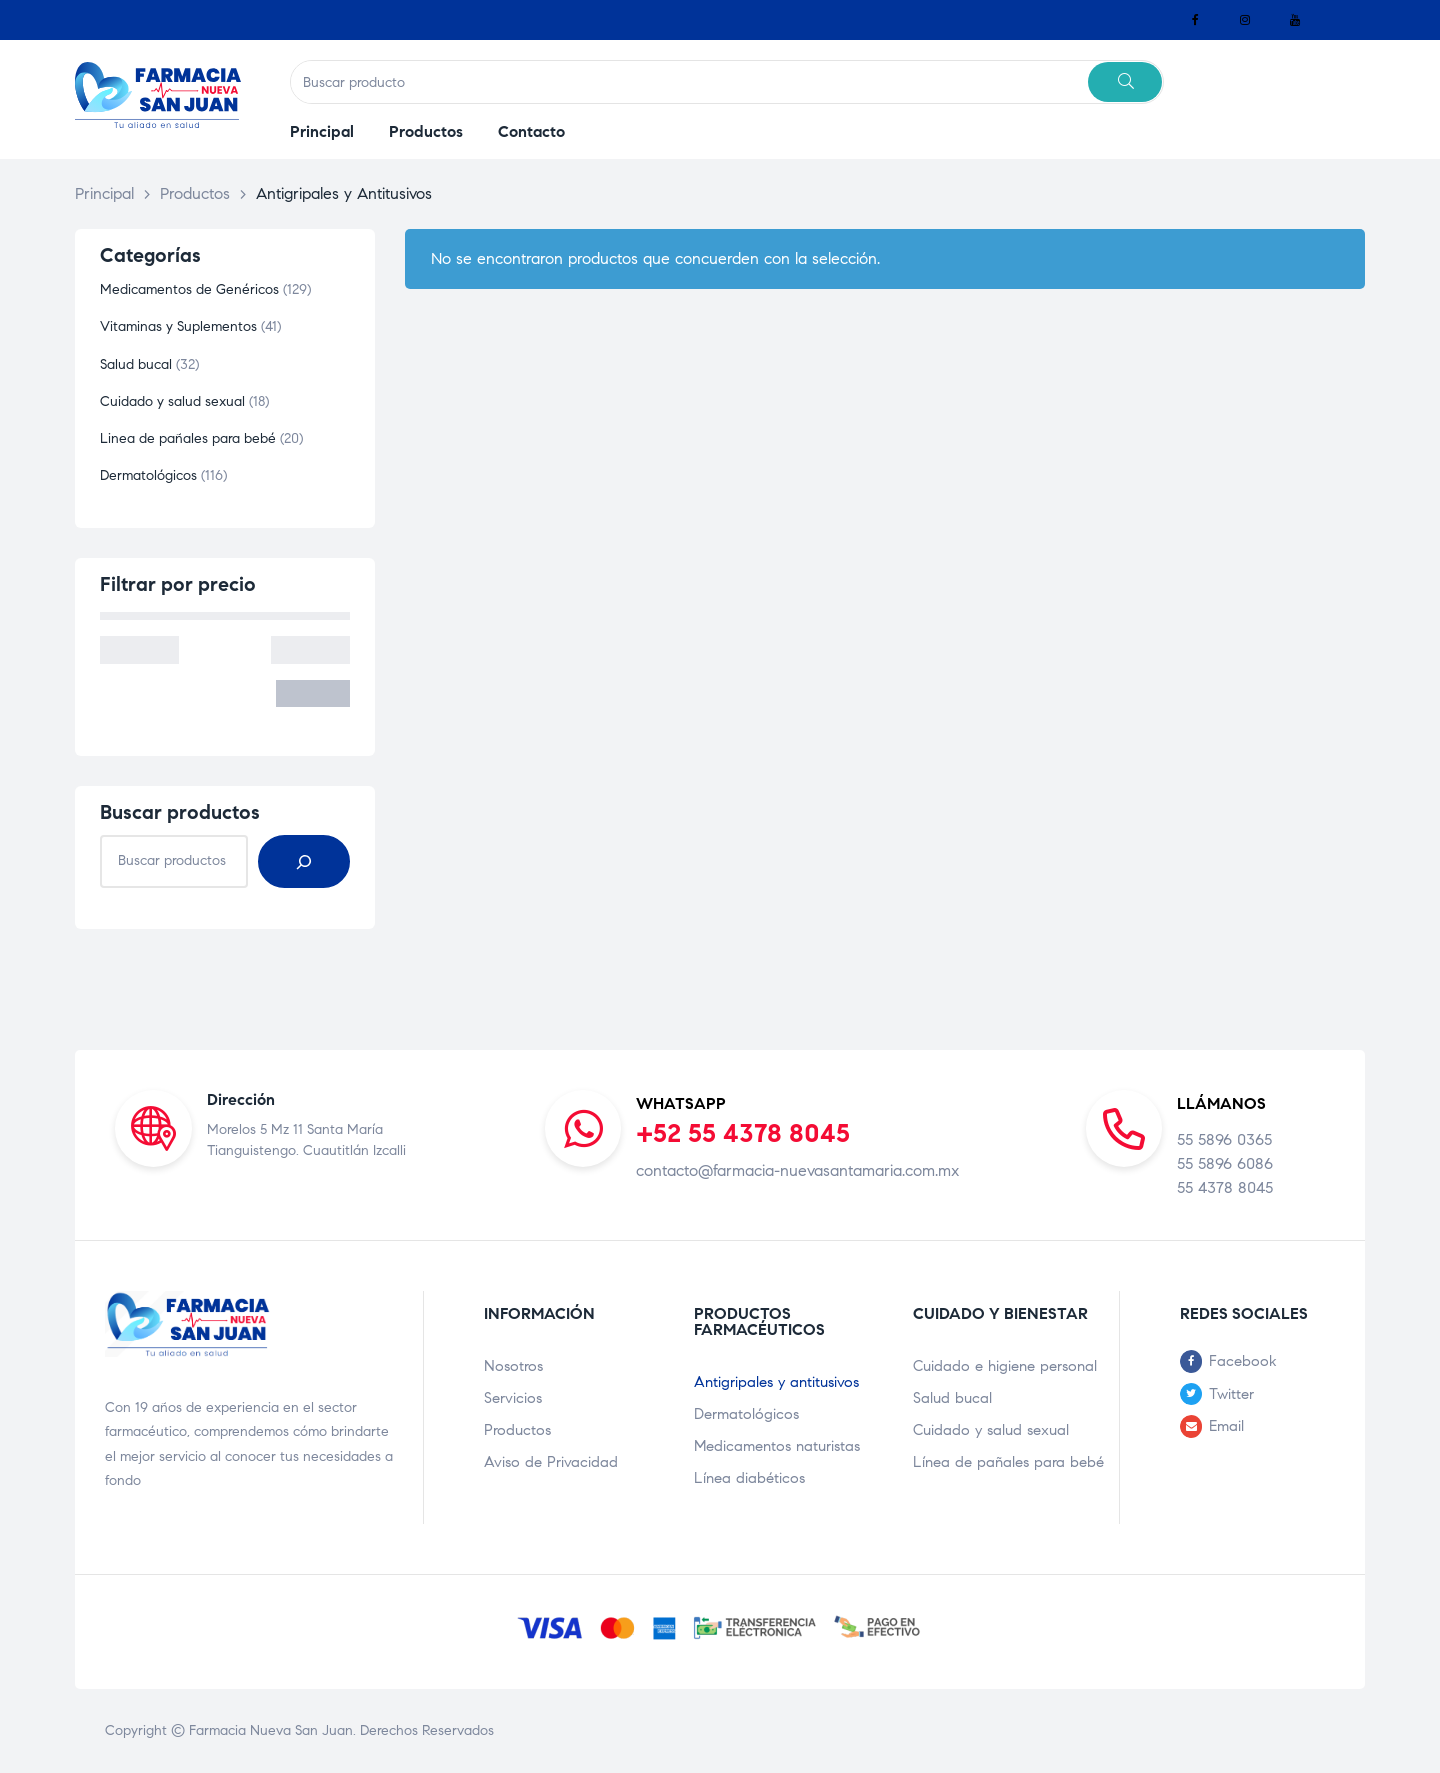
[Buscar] (304, 861)
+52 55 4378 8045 (743, 1133)
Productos (517, 1430)
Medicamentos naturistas (777, 1446)
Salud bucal (952, 1398)
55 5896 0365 (1224, 1139)
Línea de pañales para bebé (1008, 1462)
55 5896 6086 (1225, 1163)
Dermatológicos (746, 1414)
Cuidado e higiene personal (1005, 1366)
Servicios (513, 1398)
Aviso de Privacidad (551, 1462)
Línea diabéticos (749, 1478)
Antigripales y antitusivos (776, 1382)
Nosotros (513, 1366)
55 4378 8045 (1225, 1187)
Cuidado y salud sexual (991, 1430)
